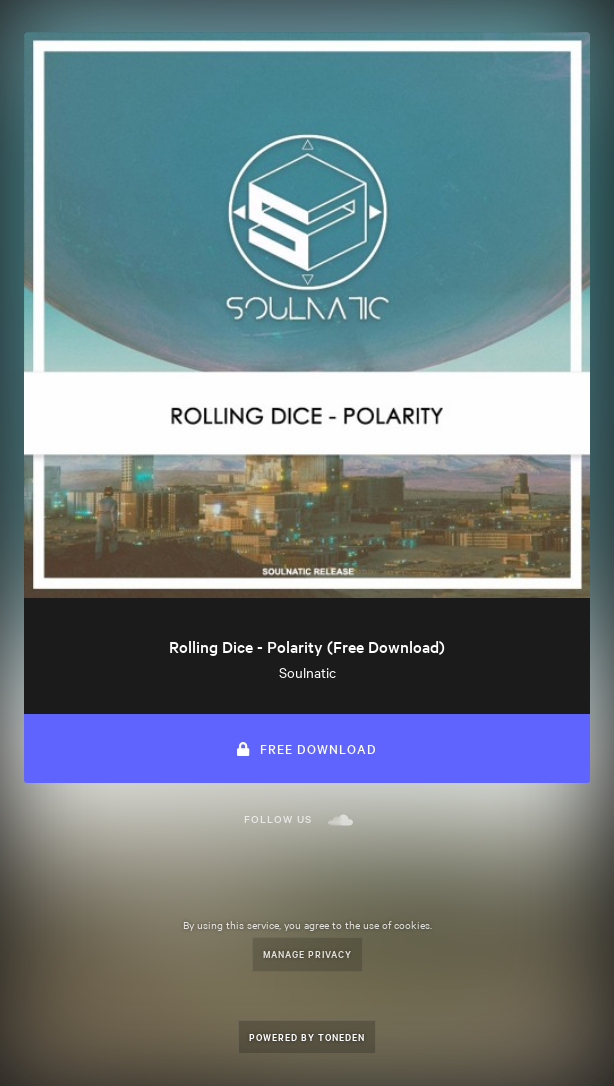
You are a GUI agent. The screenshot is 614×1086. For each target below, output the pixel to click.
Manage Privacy (307, 953)
